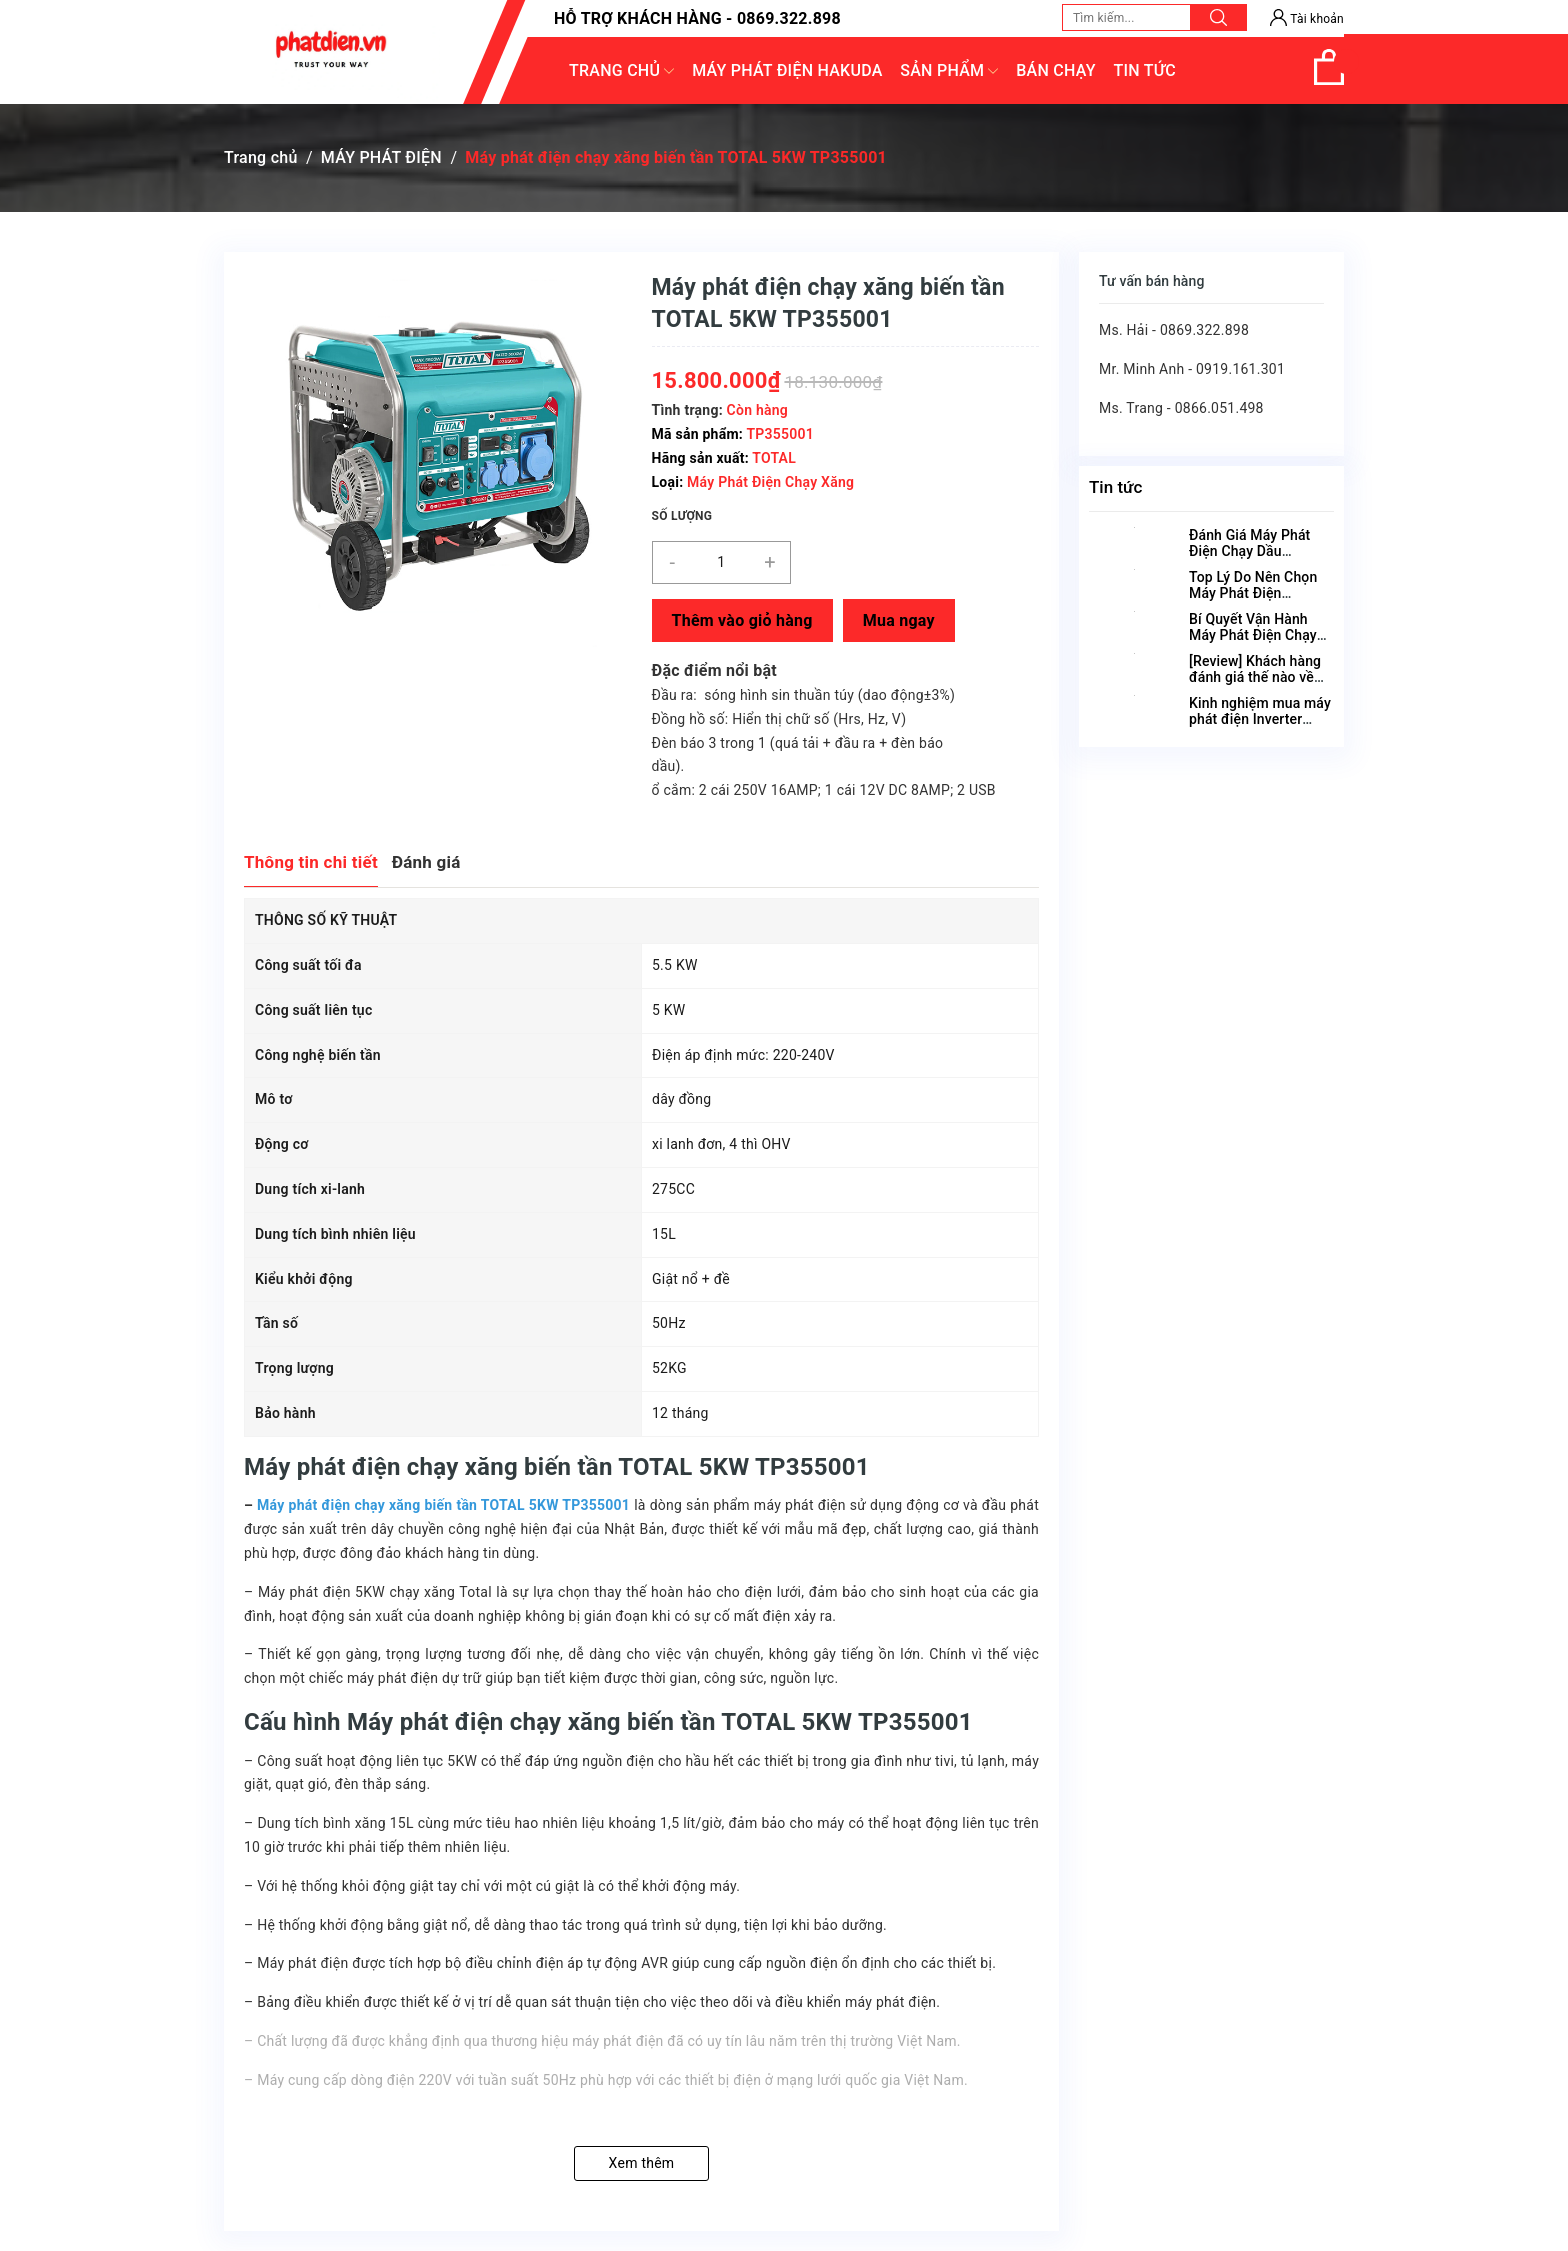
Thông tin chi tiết (311, 862)
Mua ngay (899, 620)
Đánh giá (426, 862)
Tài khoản (1307, 19)
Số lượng (682, 516)
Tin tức (1115, 487)
